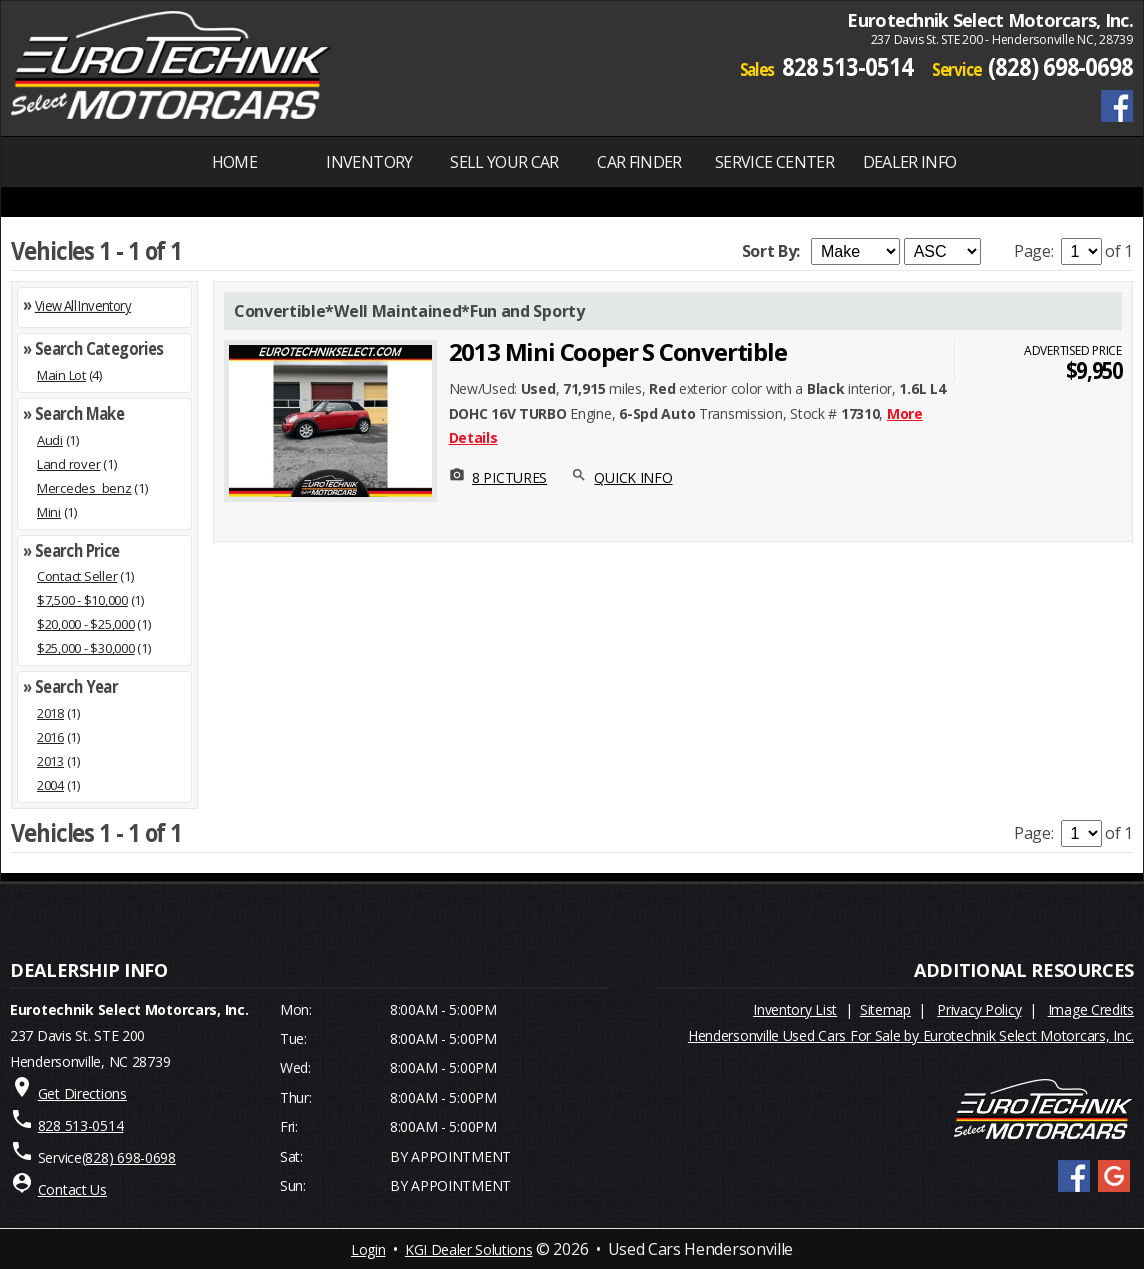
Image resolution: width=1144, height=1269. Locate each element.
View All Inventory (83, 305)
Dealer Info (910, 162)
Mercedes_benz (84, 488)
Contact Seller (77, 576)
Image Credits (1091, 1009)
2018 (50, 713)
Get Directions (82, 1093)
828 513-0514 (847, 66)
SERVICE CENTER (774, 162)
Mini (49, 512)
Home (234, 162)
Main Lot (61, 375)
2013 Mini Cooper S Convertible (618, 351)
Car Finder (639, 162)
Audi (50, 440)
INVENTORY (369, 162)
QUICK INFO (633, 477)
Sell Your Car (504, 162)
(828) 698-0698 (1060, 66)
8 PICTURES (509, 477)
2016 (50, 737)
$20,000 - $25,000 (86, 624)
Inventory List (795, 1009)
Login (368, 1249)
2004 (50, 785)
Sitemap (885, 1009)
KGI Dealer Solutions (469, 1249)
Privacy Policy (979, 1009)
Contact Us (72, 1189)
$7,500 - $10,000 (82, 600)
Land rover (68, 464)
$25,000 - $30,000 (86, 648)
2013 (50, 761)
